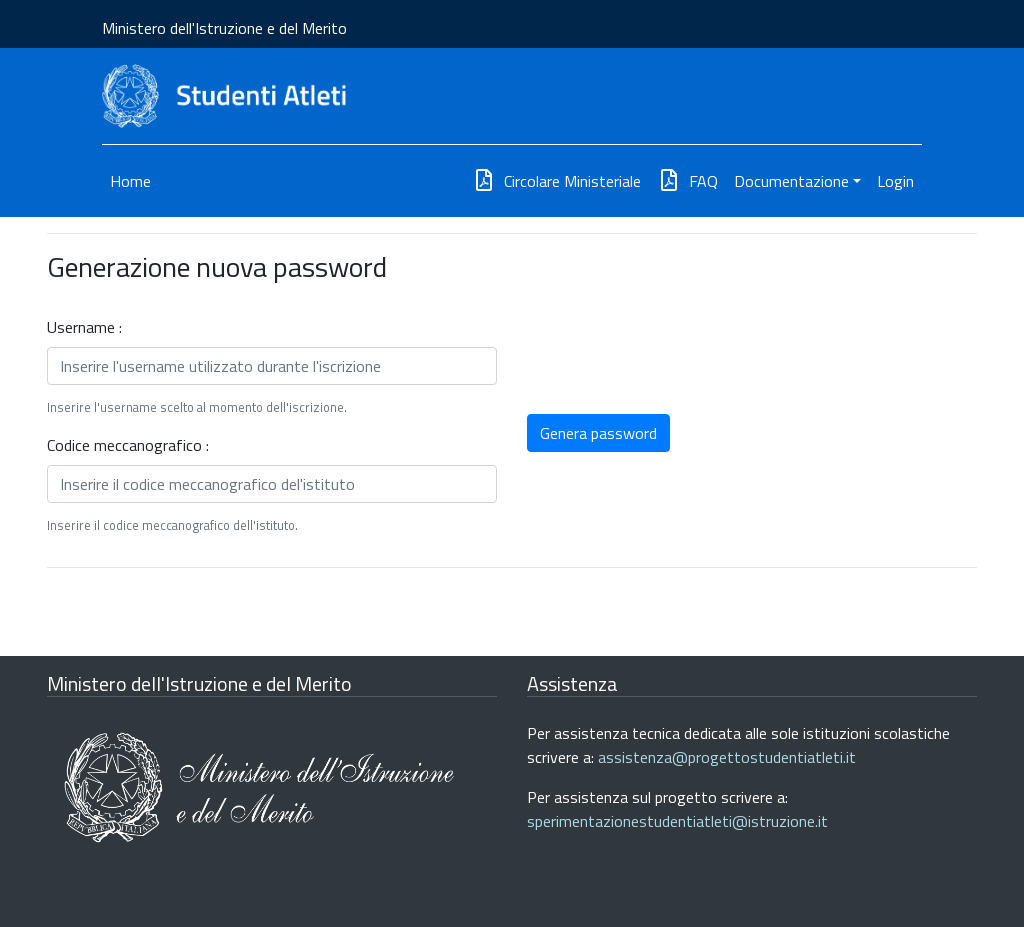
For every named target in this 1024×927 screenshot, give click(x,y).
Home (130, 181)
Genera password (598, 433)
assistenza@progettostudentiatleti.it (727, 757)
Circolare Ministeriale (556, 181)
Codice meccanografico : (128, 445)
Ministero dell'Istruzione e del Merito (224, 28)
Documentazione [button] (791, 181)
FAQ (687, 181)
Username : (84, 327)
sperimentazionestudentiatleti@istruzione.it (677, 821)
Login (895, 181)
